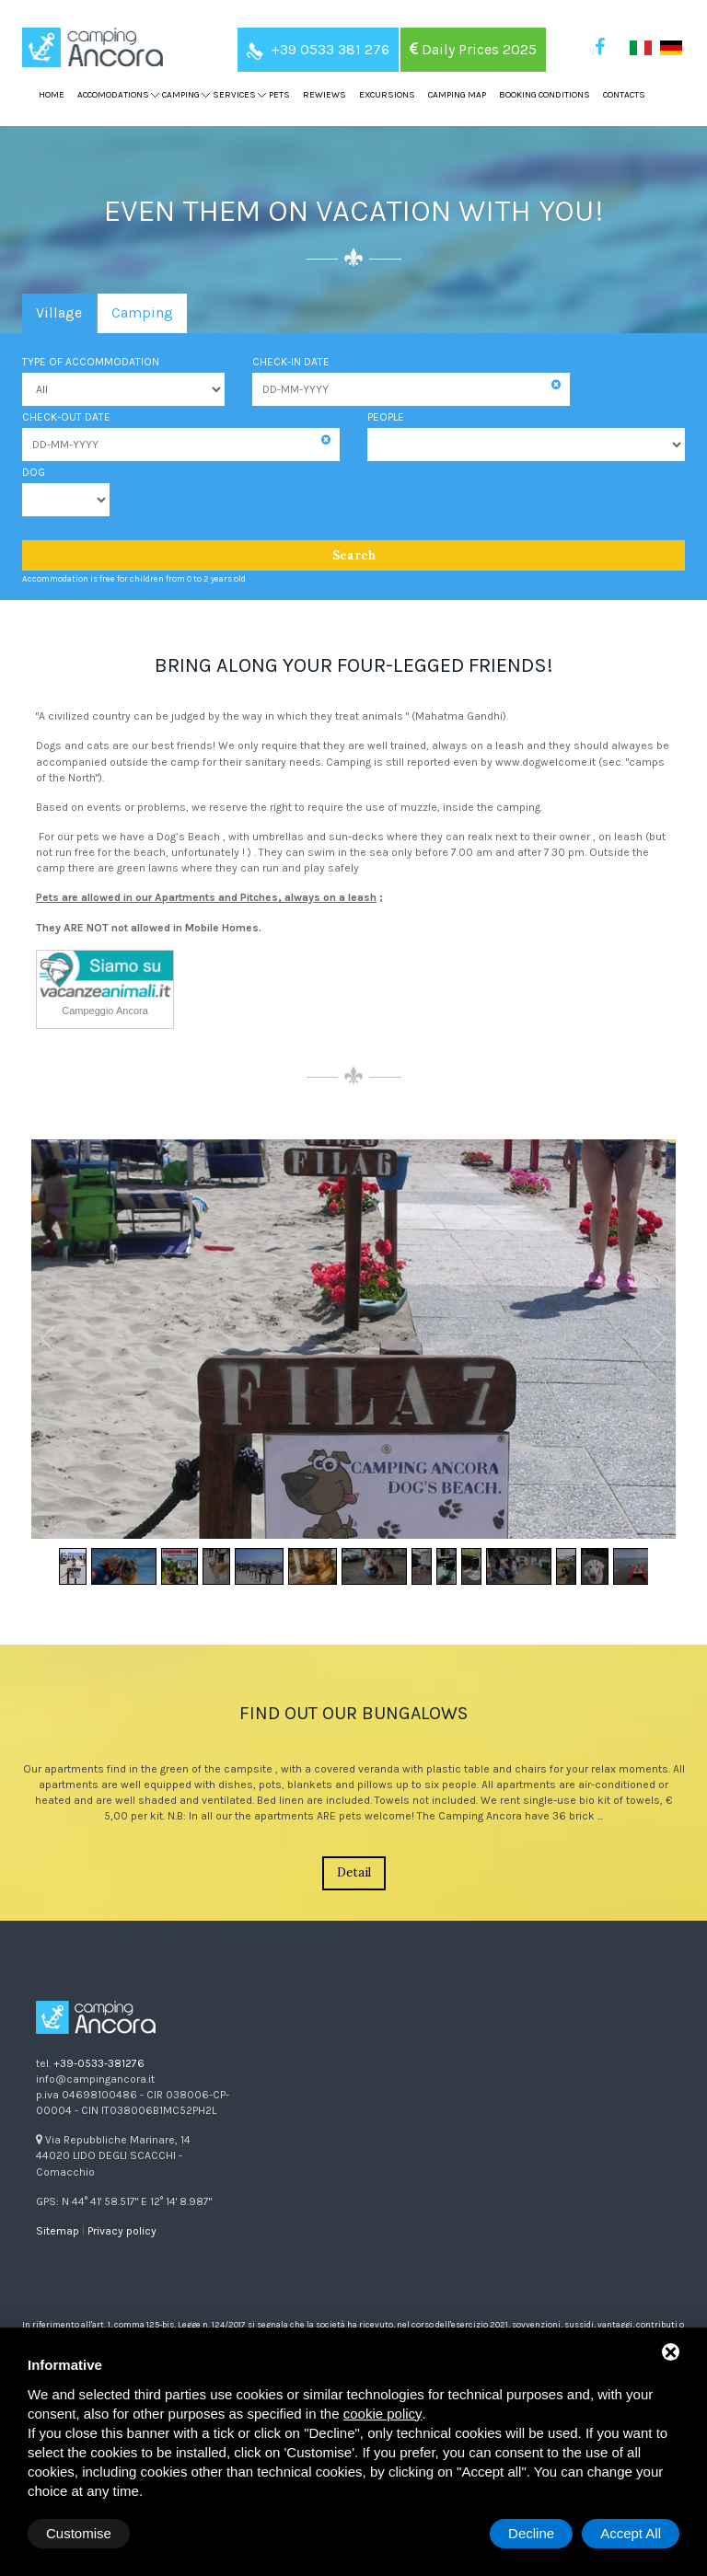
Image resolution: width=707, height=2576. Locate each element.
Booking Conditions (544, 94)
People (385, 416)
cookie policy (383, 2413)
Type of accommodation (90, 361)
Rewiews (324, 94)
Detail (354, 1872)
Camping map (457, 94)
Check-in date (291, 361)
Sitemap (57, 2230)
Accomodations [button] (113, 94)
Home (51, 94)
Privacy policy (121, 2230)
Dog (33, 472)
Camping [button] (181, 94)
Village (59, 312)
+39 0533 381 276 (318, 49)
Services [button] (234, 94)
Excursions (387, 94)
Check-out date (66, 416)
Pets (279, 94)
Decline (531, 2533)
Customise (78, 2533)
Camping (142, 312)
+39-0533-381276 (99, 2063)
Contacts (624, 94)
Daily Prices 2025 (473, 49)
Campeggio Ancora (105, 1010)
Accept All (630, 2533)
